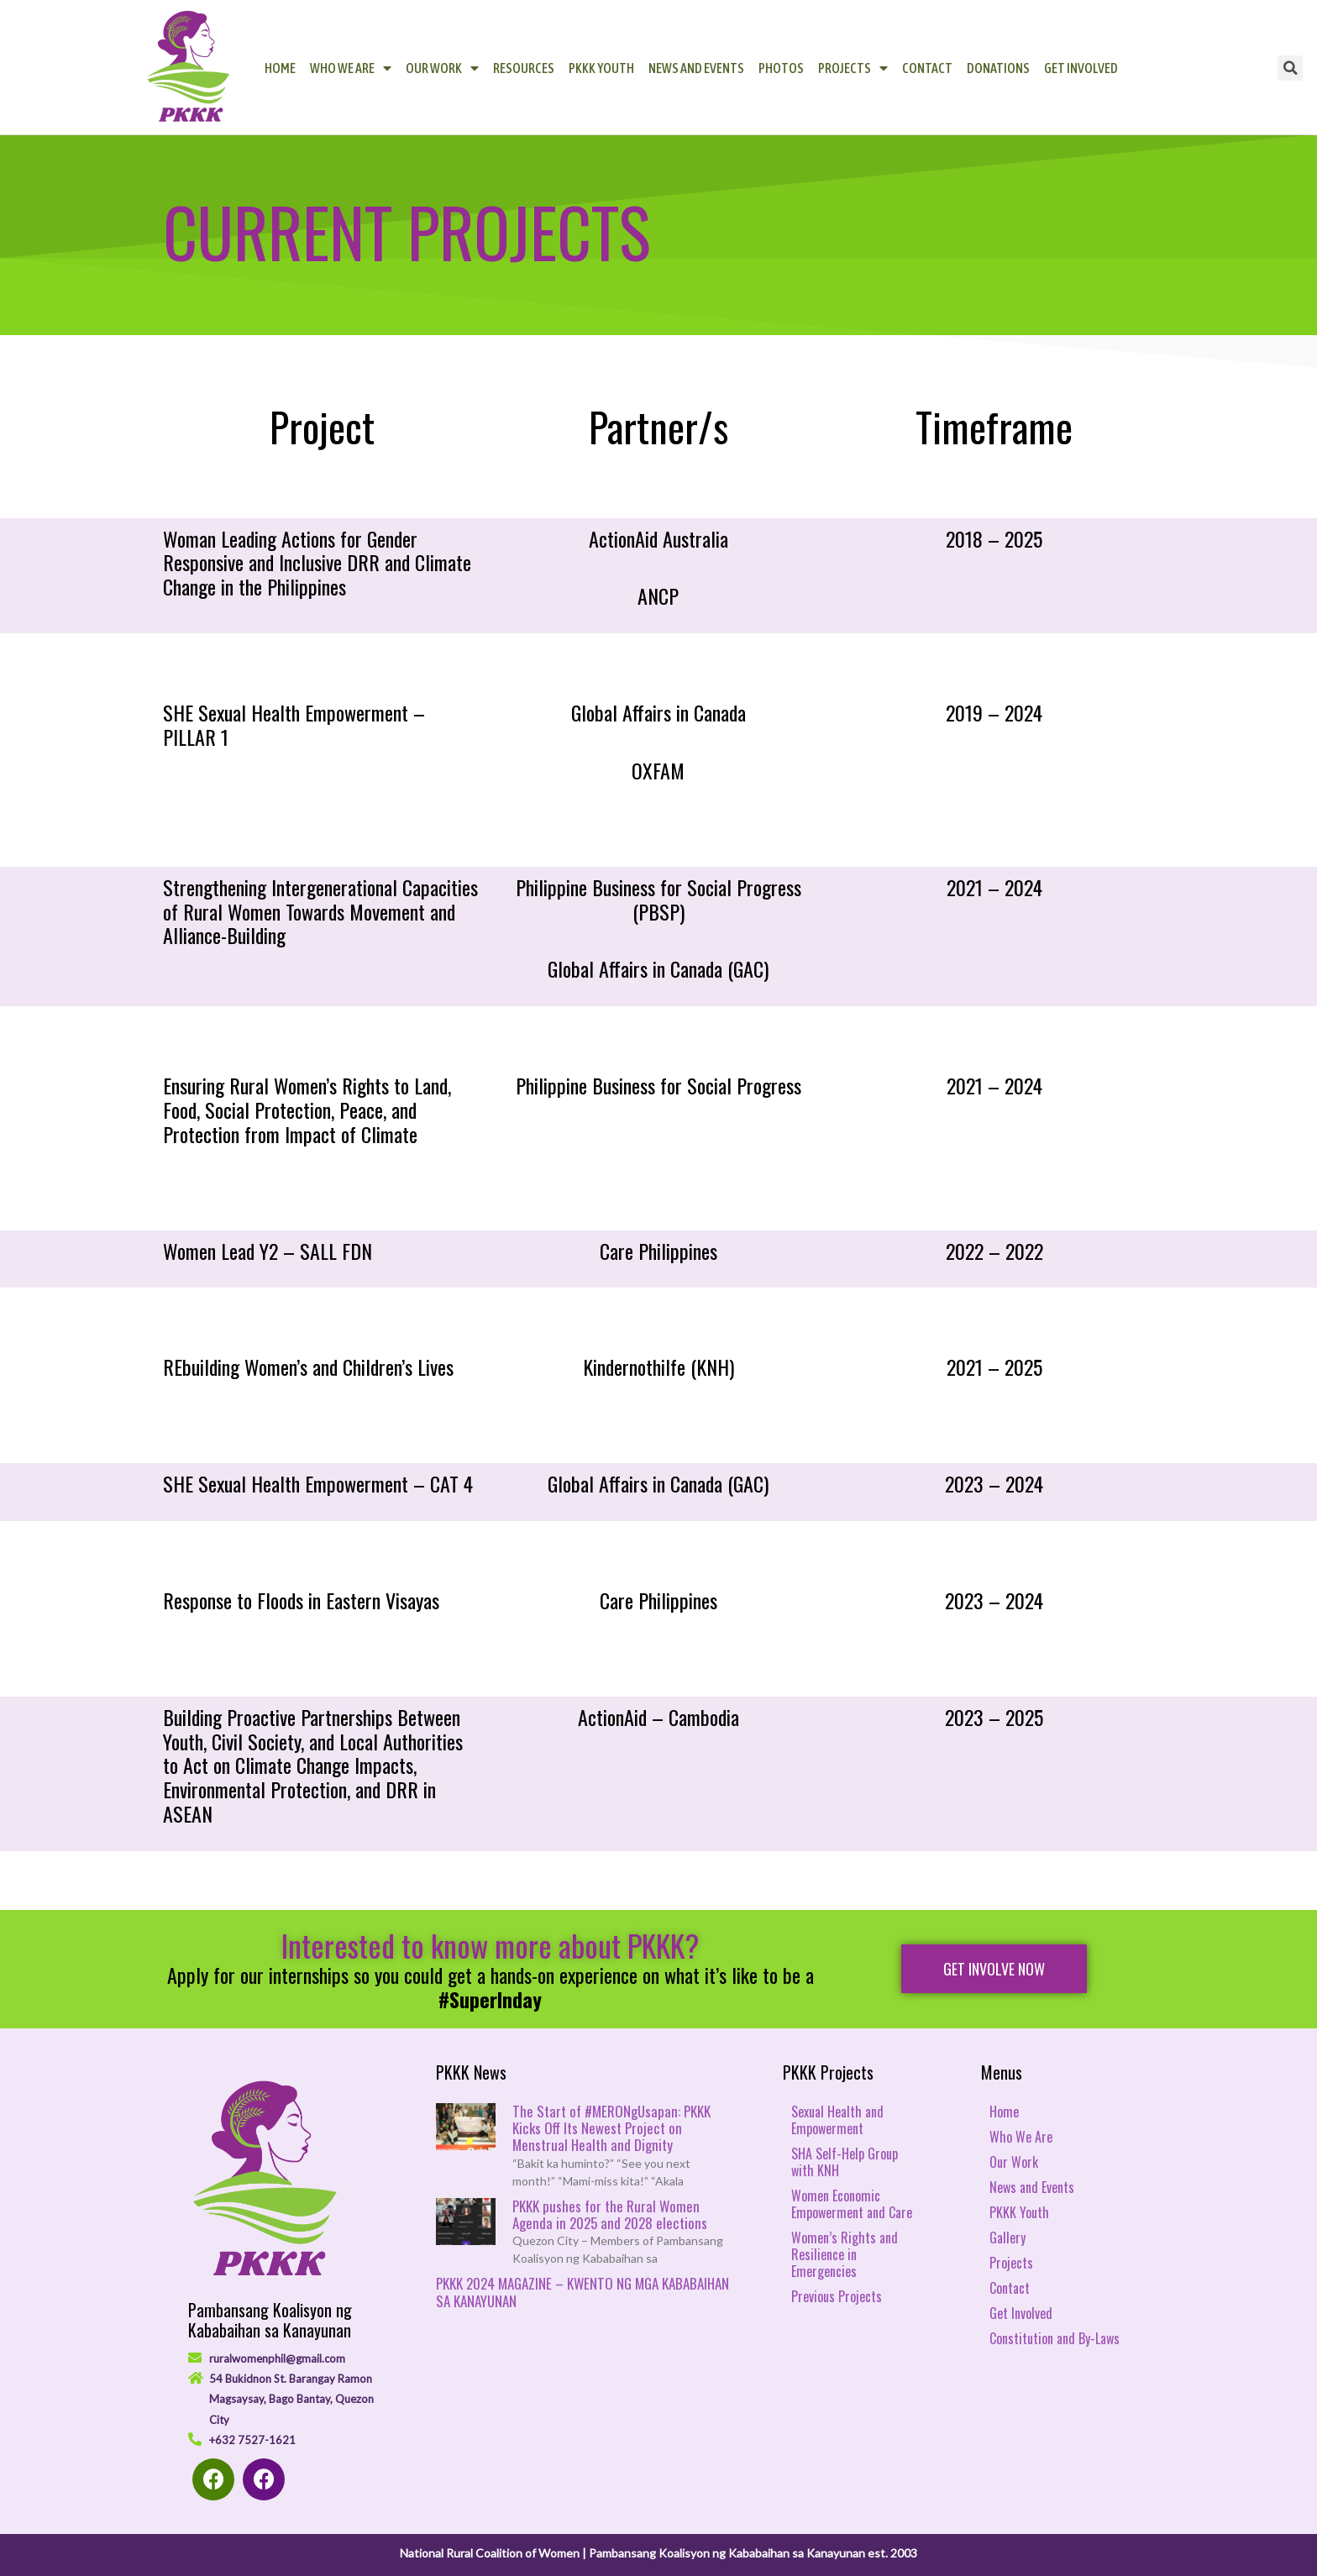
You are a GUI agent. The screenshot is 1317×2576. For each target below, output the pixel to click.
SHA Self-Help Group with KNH (844, 2161)
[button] (994, 1968)
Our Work (442, 68)
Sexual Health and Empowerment (837, 2119)
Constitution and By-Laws (1054, 2338)
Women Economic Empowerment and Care (851, 2203)
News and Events (696, 68)
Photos (781, 68)
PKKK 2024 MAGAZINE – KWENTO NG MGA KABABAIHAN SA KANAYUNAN (582, 2292)
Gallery (1007, 2237)
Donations (998, 68)
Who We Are (350, 68)
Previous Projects (836, 2296)
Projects (853, 68)
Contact (927, 68)
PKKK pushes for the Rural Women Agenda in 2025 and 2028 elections (609, 2214)
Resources (523, 68)
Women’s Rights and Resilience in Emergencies (844, 2254)
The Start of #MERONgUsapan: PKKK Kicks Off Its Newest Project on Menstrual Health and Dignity (611, 2128)
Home (280, 68)
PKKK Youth (601, 68)
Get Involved (1081, 68)
